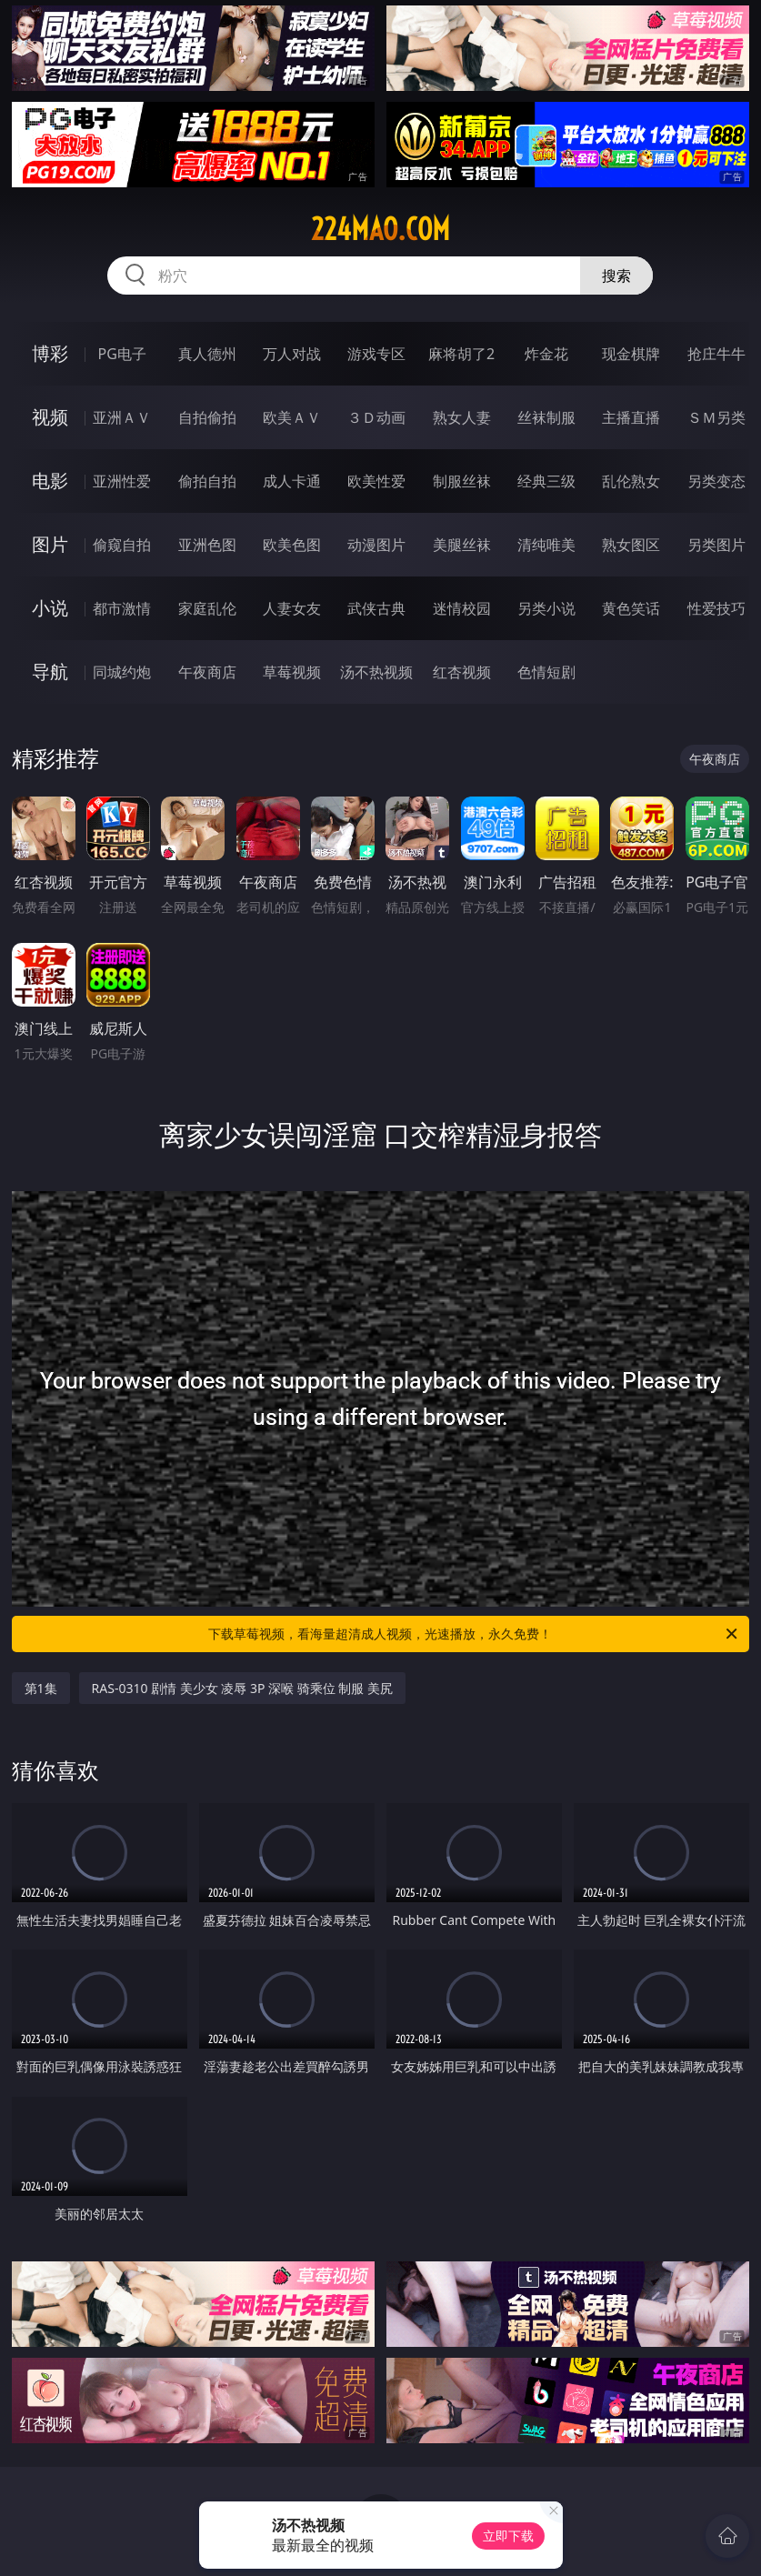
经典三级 (546, 481)
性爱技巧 (716, 608)
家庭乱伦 (207, 608)
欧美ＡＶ (292, 417)
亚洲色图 (207, 545)
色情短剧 (546, 672)
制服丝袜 (462, 481)
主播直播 (631, 417)
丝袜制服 (546, 417)
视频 (50, 417)
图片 (50, 544)
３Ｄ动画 (376, 417)
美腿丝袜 (462, 545)
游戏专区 (376, 354)
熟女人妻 (462, 417)
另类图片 (716, 545)
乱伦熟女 (631, 481)
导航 (50, 671)
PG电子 (122, 354)
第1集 (41, 1688)
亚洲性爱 (122, 481)
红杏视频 (462, 672)
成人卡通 (292, 481)
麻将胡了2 (461, 354)
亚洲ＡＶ (122, 417)
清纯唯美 (546, 545)
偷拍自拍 (207, 481)
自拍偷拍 (207, 417)
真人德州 (207, 354)
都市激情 (122, 608)
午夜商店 (207, 672)
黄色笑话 (631, 608)
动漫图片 (376, 545)
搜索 (616, 276)
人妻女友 (292, 608)
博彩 (50, 353)
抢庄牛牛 (716, 354)
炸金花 (546, 354)
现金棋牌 (631, 354)
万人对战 (292, 354)
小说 (50, 608)
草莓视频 (292, 672)
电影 (50, 480)
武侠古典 (376, 608)
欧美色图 (292, 545)
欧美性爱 (376, 481)
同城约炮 (122, 672)
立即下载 (508, 2535)
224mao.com (380, 229)
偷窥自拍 (122, 545)
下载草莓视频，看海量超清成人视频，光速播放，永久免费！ (474, 1634)
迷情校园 (462, 608)
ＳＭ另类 (716, 417)
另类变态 (716, 481)
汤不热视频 (376, 672)
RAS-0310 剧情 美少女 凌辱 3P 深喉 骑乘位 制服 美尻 (242, 1688)
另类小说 (546, 608)
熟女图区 (631, 545)
